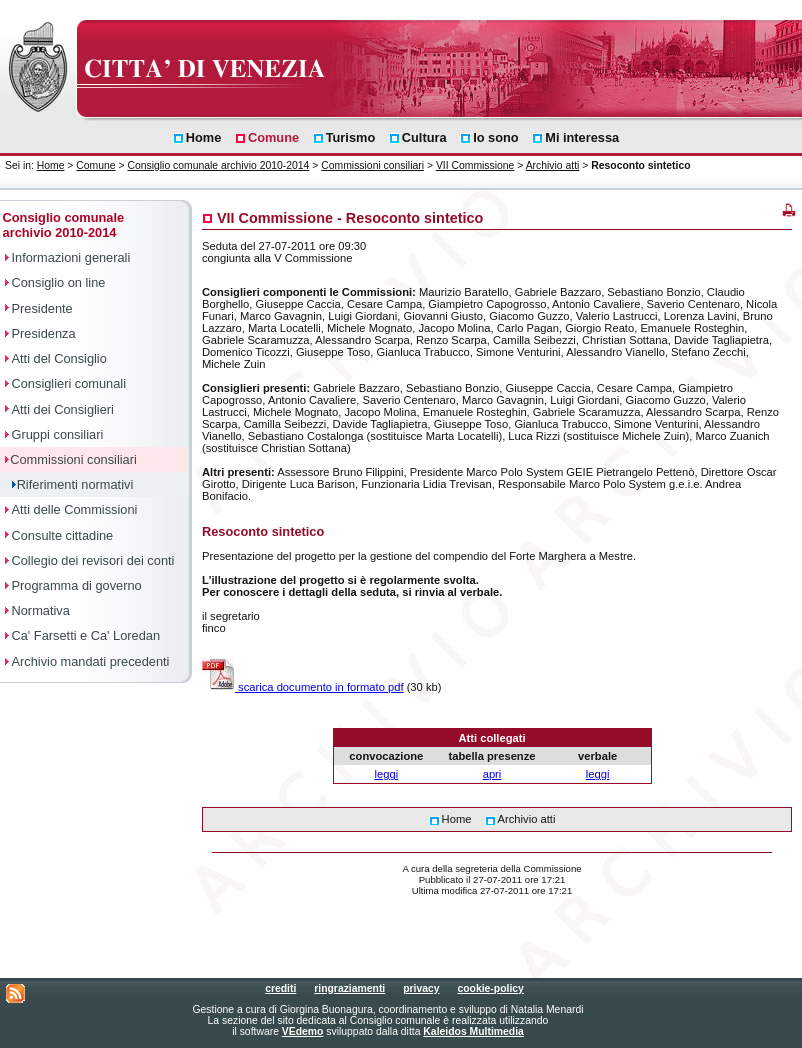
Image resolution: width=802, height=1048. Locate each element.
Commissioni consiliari (372, 165)
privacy (421, 988)
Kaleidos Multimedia (473, 1031)
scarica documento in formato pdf (303, 687)
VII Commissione (475, 165)
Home (51, 165)
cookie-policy (490, 988)
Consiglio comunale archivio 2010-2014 (218, 165)
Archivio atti (553, 165)
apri (492, 774)
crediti (280, 988)
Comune (95, 165)
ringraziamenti (349, 988)
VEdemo (303, 1031)
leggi (387, 774)
